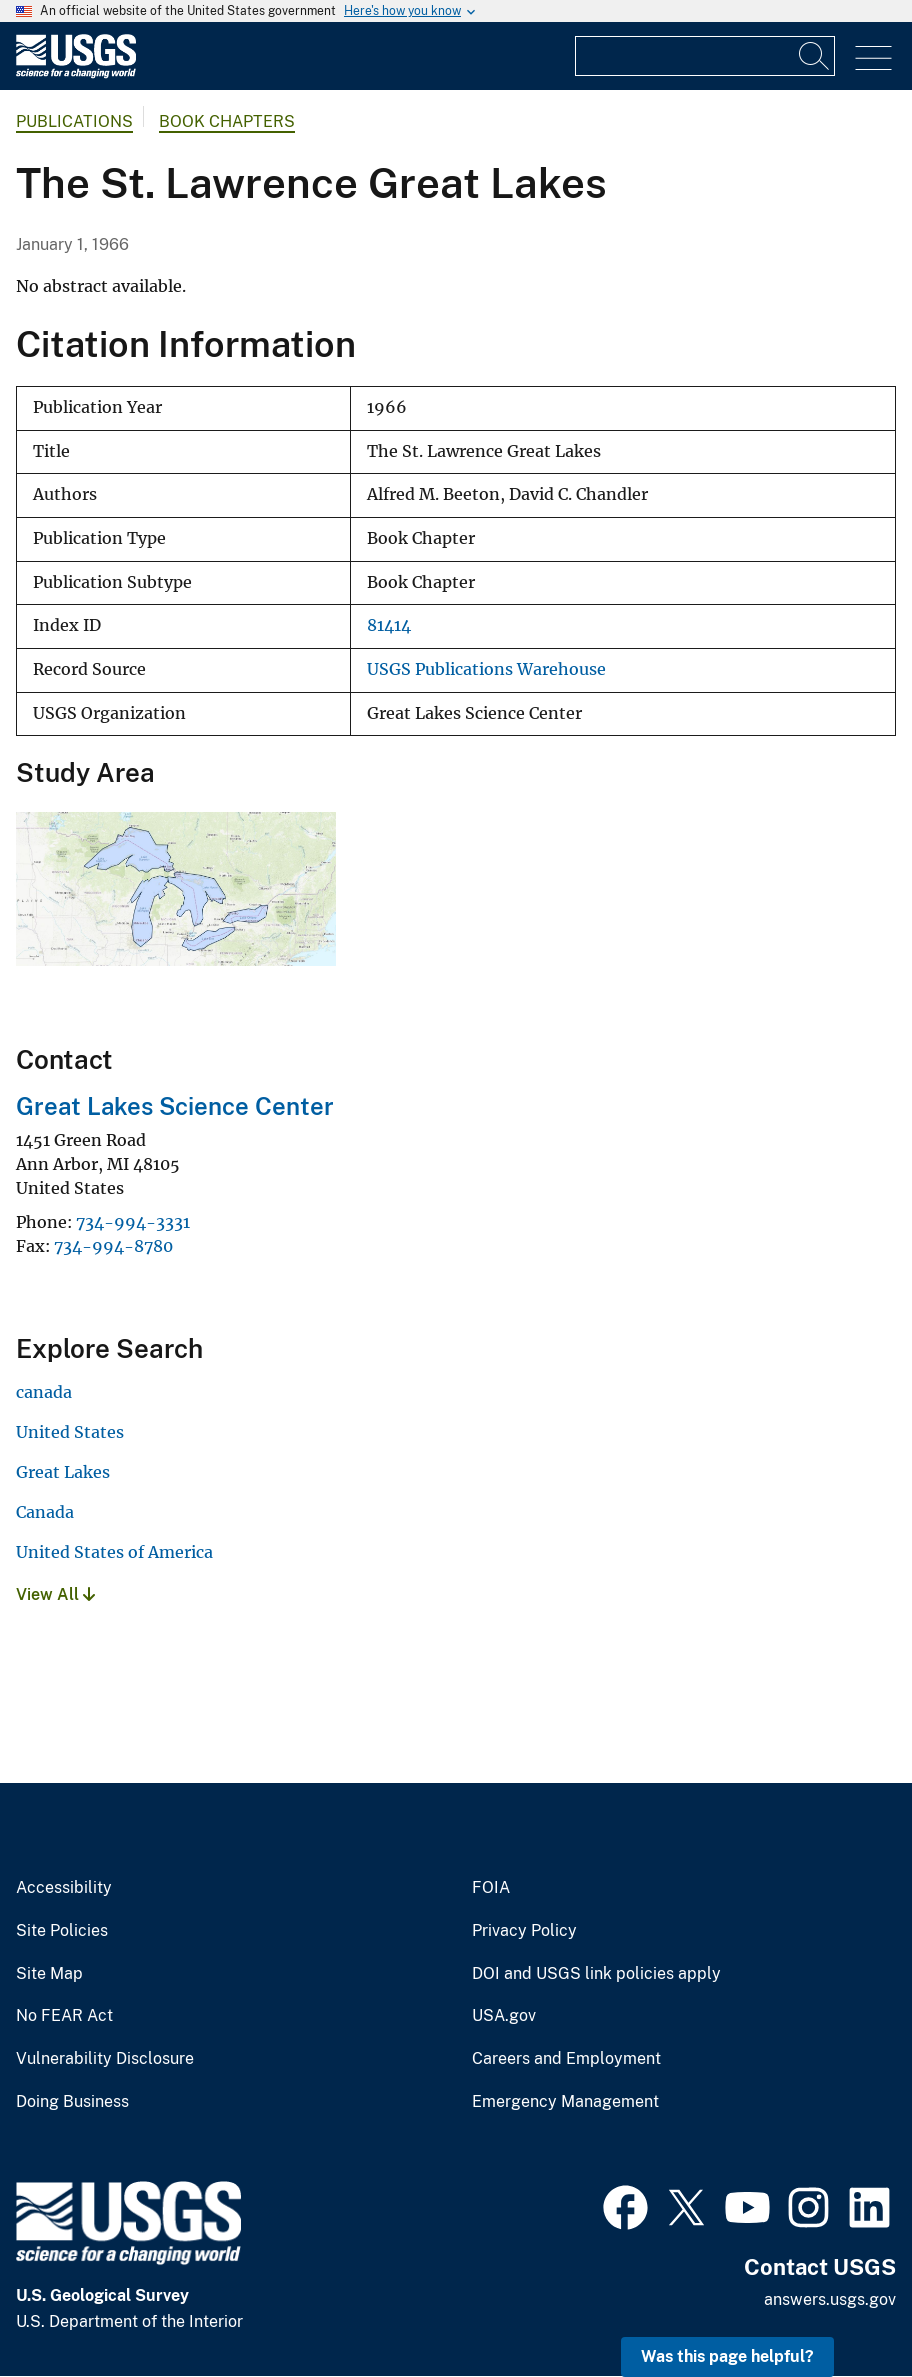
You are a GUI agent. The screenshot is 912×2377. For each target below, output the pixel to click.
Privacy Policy (524, 1931)
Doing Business (72, 2102)
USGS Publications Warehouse (486, 669)
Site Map (49, 1974)
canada (44, 1392)
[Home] (76, 73)
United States (70, 1432)
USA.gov (504, 2016)
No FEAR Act (64, 2016)
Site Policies (62, 1931)
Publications (74, 121)
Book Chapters (227, 121)
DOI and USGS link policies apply (596, 1974)
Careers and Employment (566, 2059)
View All (55, 1594)
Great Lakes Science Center (175, 1106)
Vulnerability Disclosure (105, 2059)
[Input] (705, 56)
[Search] (815, 56)
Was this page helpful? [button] (727, 2356)
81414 (389, 625)
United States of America (114, 1552)
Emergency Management (565, 2102)
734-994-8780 (113, 1246)
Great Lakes (63, 1472)
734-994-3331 (133, 1222)
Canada (45, 1512)
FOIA (491, 1888)
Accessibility (64, 1888)
